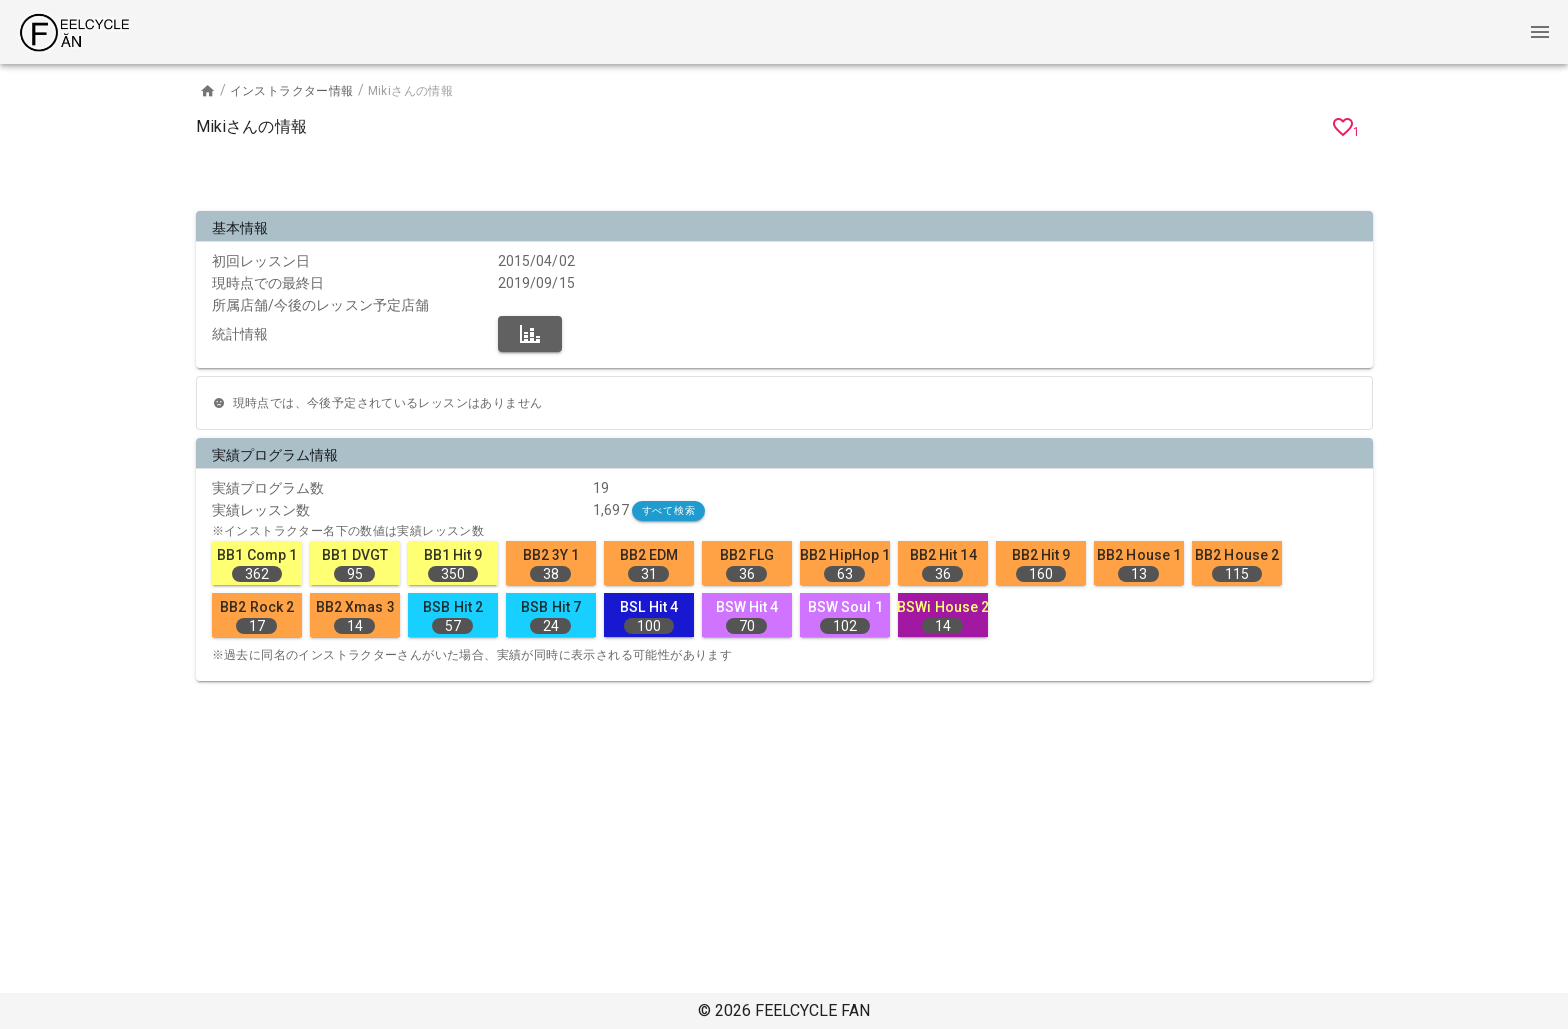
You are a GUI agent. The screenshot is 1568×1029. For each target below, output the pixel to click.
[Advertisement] (784, 178)
